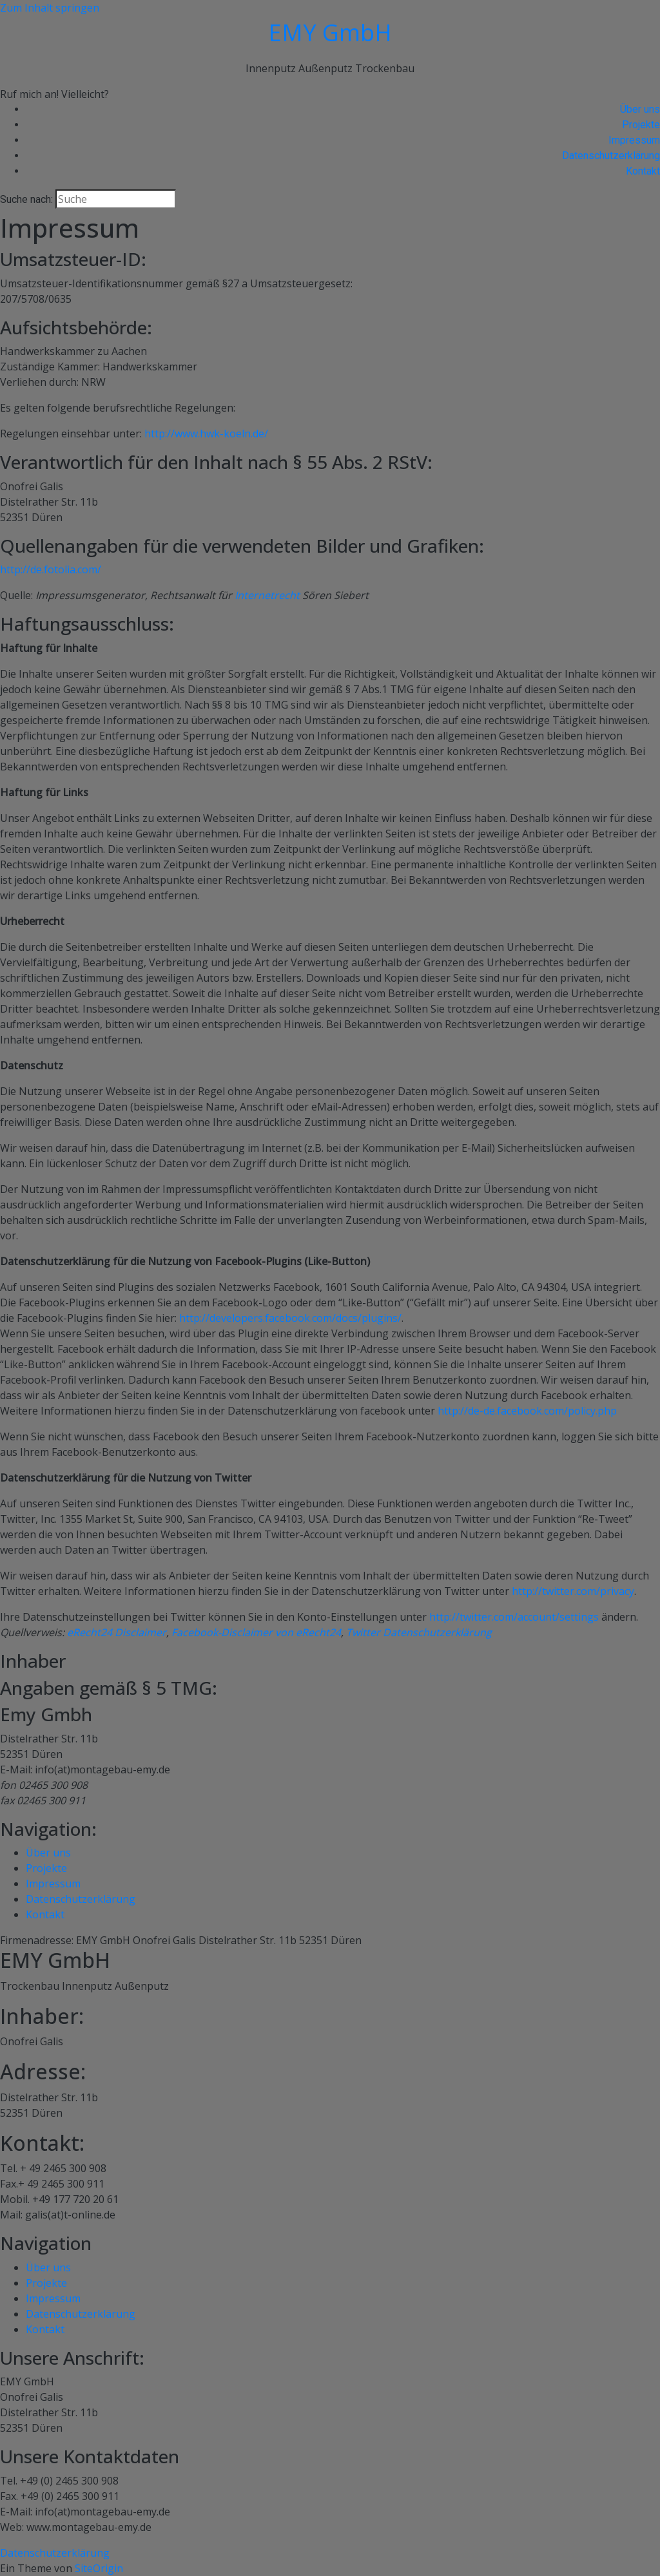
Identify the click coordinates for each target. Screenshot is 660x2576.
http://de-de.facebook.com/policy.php (527, 1411)
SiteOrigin (99, 2568)
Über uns (640, 109)
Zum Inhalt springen (49, 8)
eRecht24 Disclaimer (116, 1632)
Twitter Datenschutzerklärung (419, 1632)
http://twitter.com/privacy (573, 1591)
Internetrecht (267, 595)
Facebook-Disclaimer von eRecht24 (256, 1632)
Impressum (634, 140)
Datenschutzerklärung (611, 155)
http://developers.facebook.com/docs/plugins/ (290, 1318)
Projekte (641, 125)
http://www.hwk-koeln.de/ (206, 433)
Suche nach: (26, 199)
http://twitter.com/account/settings (514, 1617)
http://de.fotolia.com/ (50, 569)
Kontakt (643, 171)
